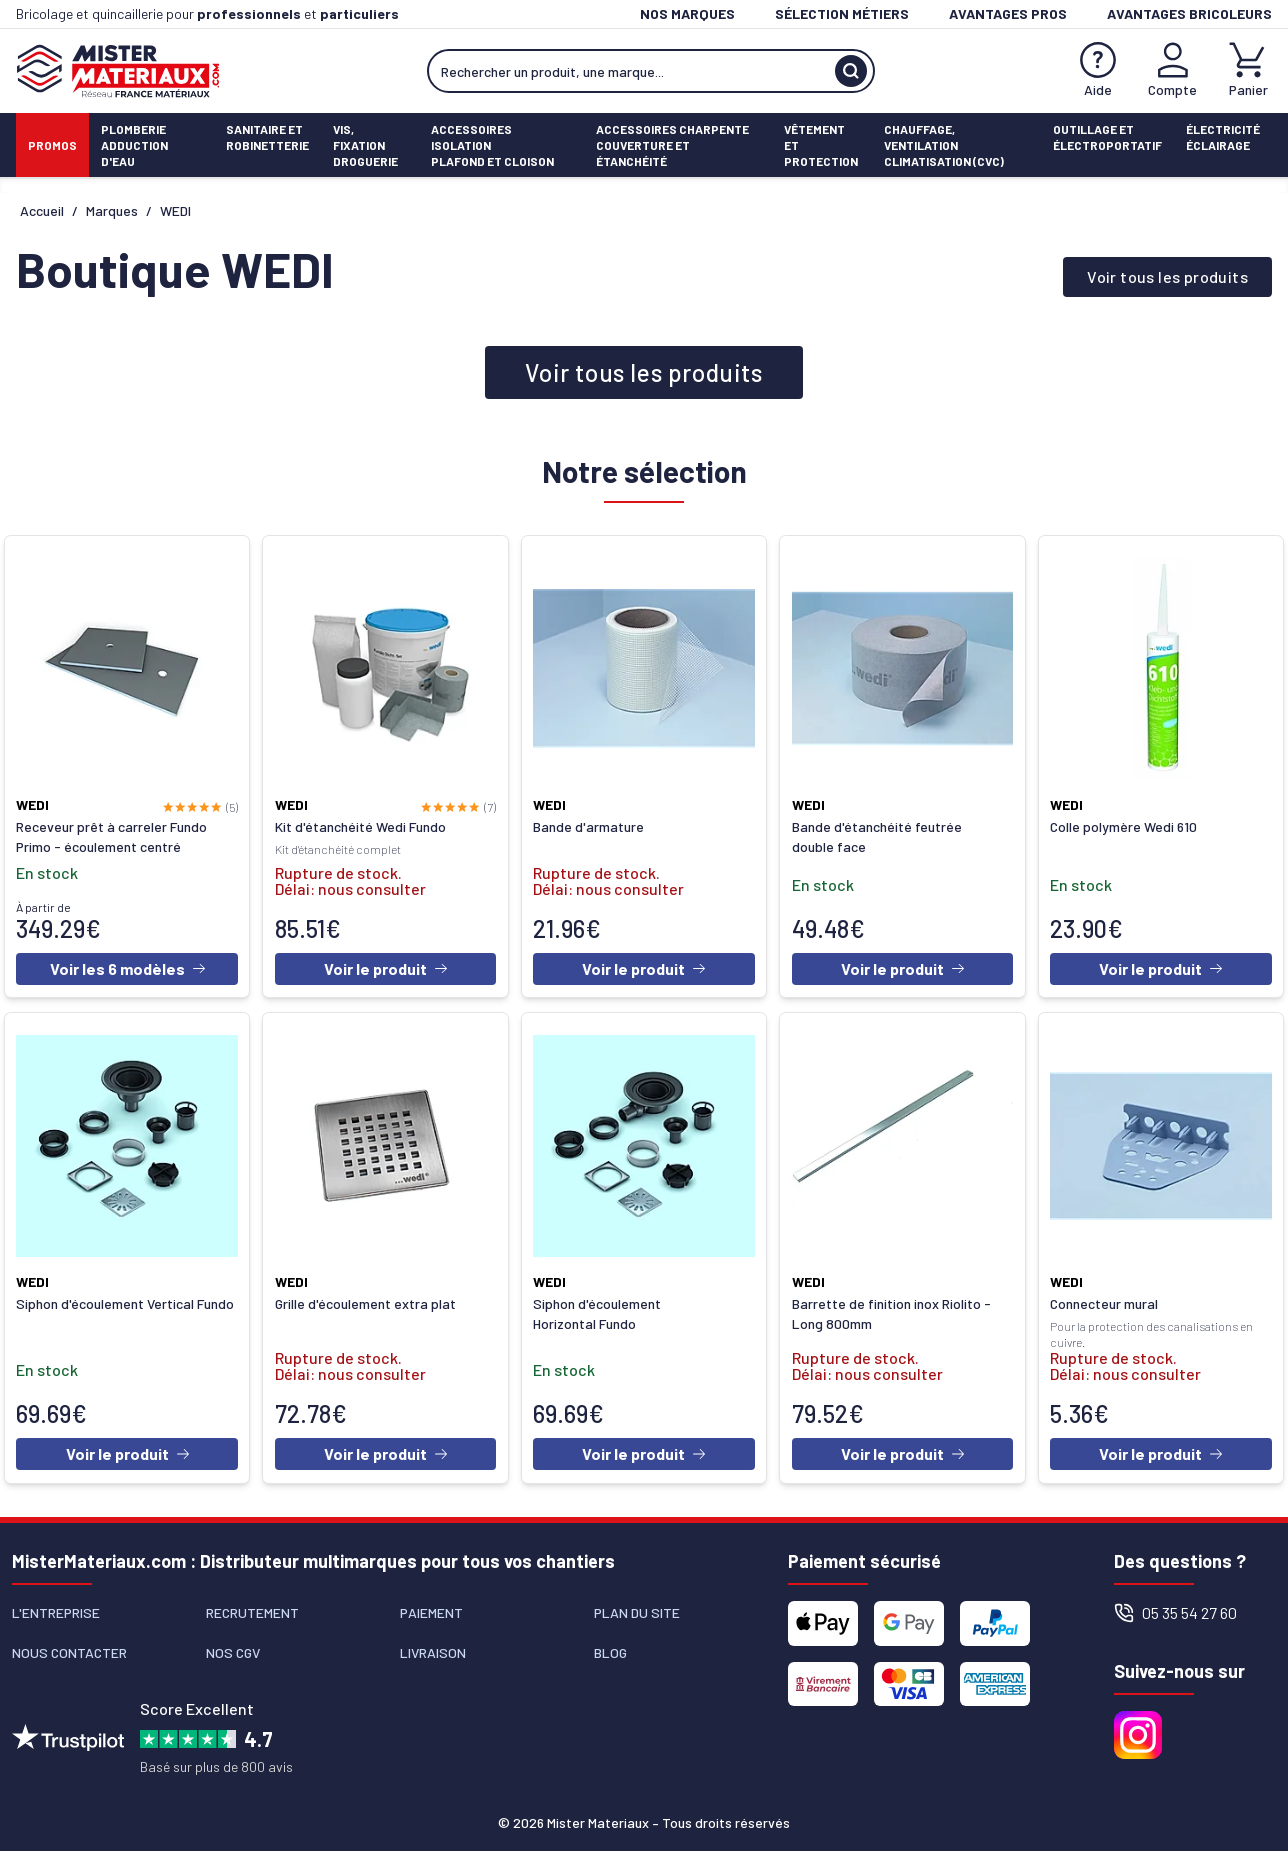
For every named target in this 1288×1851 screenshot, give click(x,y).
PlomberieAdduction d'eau (134, 145)
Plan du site (637, 1606)
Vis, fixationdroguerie (365, 145)
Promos (52, 145)
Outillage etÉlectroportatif (1107, 137)
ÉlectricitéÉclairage (1223, 137)
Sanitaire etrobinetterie (267, 137)
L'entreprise (56, 1606)
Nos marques (687, 13)
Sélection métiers (842, 13)
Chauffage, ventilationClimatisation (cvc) (944, 145)
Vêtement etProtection (821, 145)
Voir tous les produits (1167, 276)
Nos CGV (233, 1646)
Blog (610, 1646)
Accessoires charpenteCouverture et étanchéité (672, 145)
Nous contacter (69, 1646)
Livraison (433, 1646)
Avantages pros (1008, 13)
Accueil (42, 210)
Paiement (431, 1606)
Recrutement (252, 1606)
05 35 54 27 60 (1175, 1607)
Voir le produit (385, 967)
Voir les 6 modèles (127, 967)
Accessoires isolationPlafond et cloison (492, 145)
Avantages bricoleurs (1189, 13)
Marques (112, 210)
